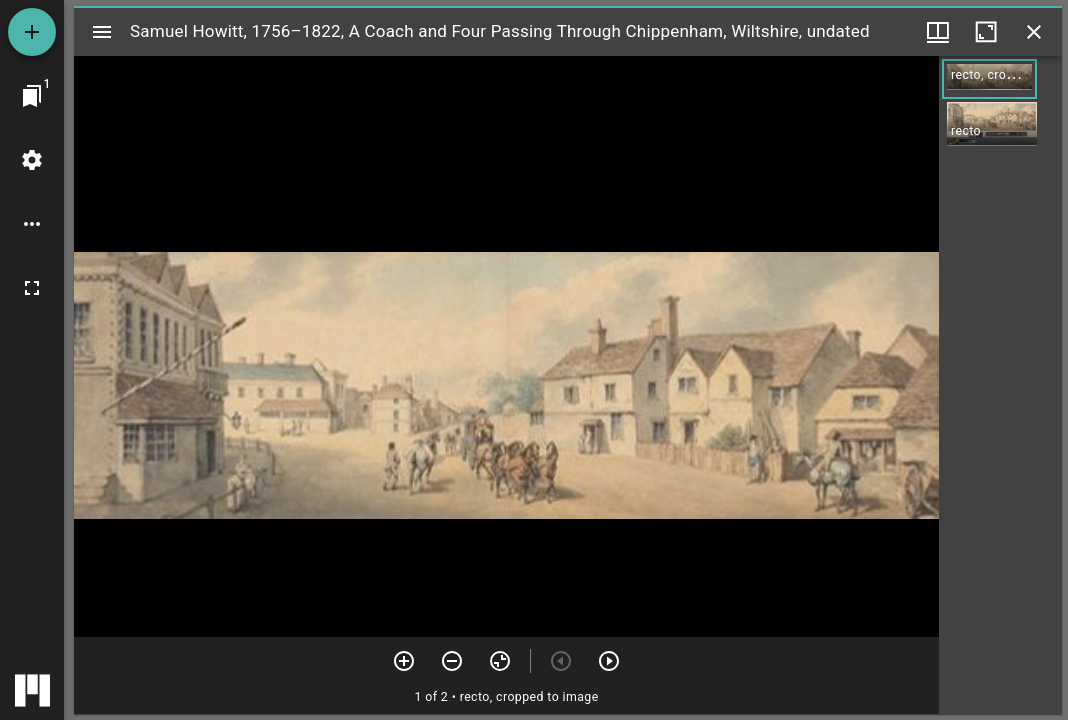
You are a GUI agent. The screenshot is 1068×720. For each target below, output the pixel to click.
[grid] (1000, 385)
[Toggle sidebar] (102, 32)
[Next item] (609, 661)
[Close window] (1034, 32)
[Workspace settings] (32, 160)
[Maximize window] (986, 32)
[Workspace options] (32, 224)
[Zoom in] (404, 661)
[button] (989, 79)
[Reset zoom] (500, 661)
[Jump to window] (32, 96)
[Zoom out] (452, 661)
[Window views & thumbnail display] (938, 32)
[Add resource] (32, 32)
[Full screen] (32, 288)
